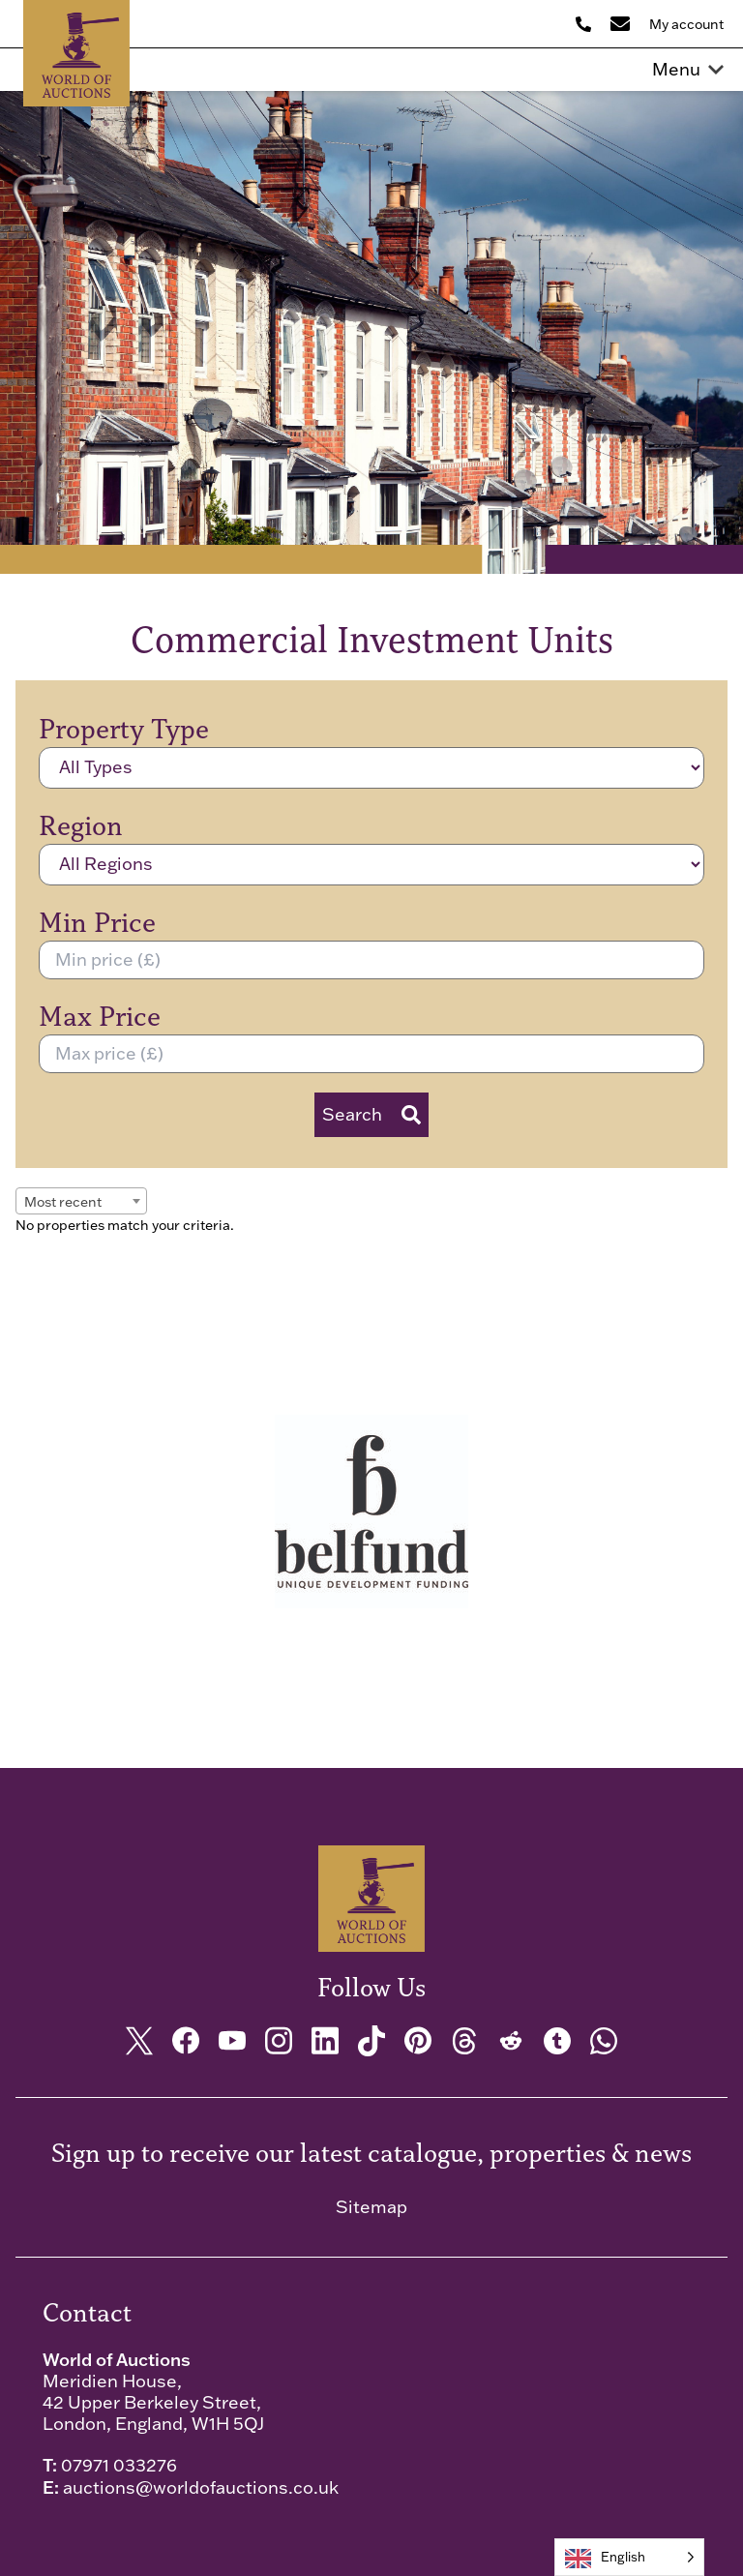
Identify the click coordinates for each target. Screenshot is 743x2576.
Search (371, 1114)
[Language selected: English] (629, 2557)
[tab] (358, 1728)
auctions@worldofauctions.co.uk (201, 2487)
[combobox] (81, 1200)
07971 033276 (119, 2465)
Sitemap (371, 2207)
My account (686, 24)
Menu (688, 69)
